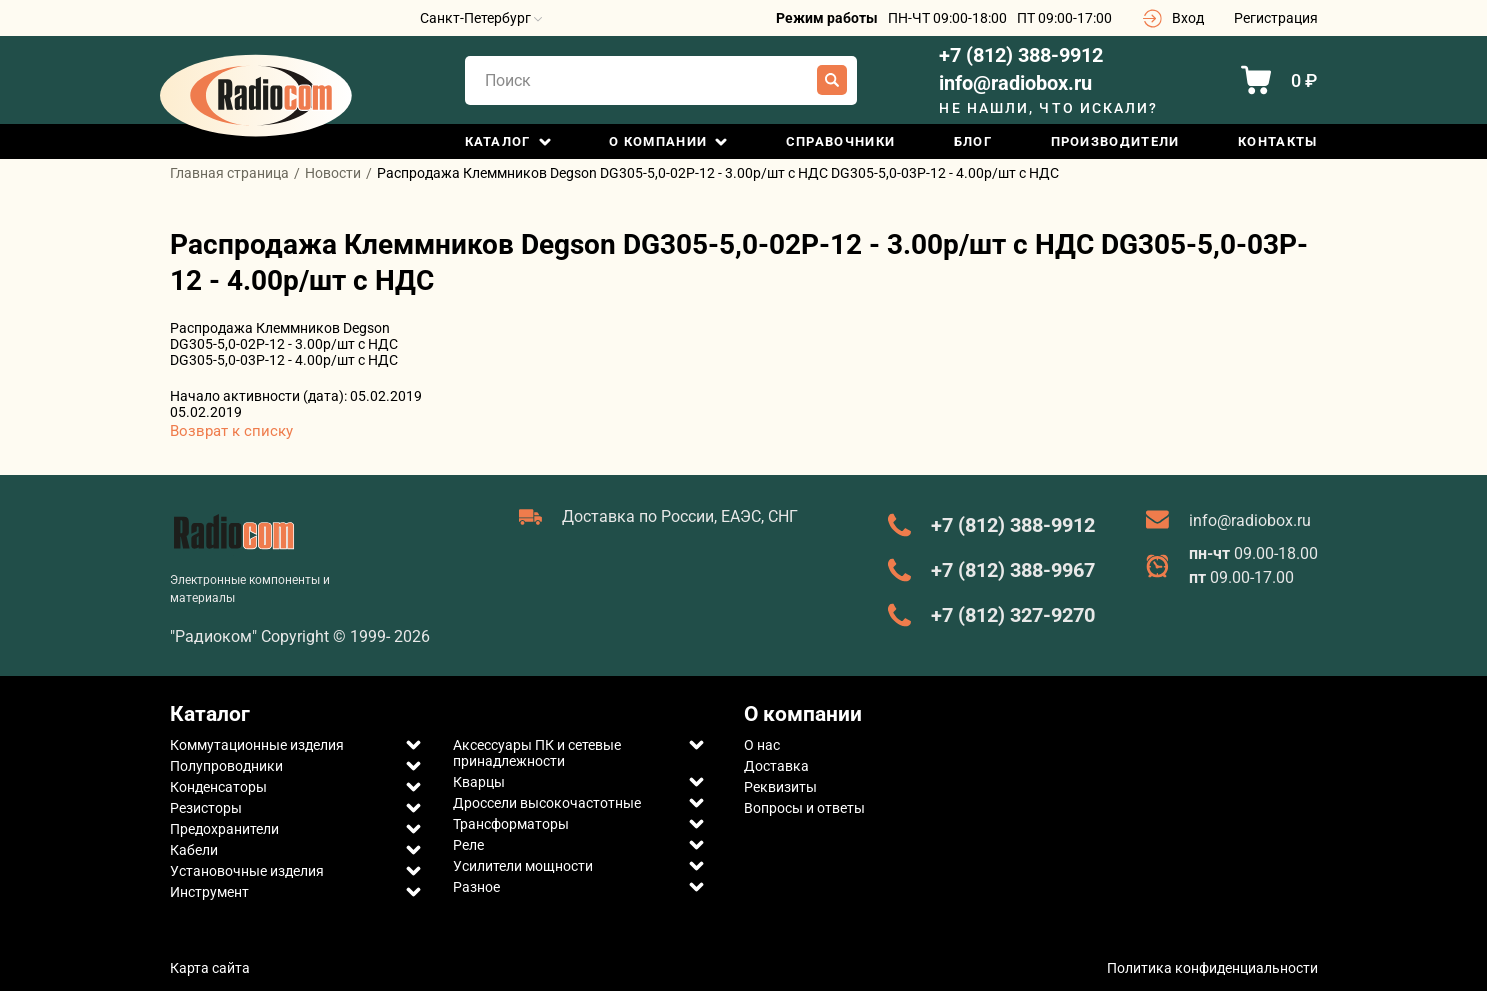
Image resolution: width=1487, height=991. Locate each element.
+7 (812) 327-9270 (1013, 615)
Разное (476, 887)
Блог (973, 141)
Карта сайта (210, 968)
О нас (762, 745)
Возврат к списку (231, 431)
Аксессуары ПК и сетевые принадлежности (537, 753)
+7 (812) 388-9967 (1013, 570)
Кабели (194, 850)
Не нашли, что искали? (1048, 108)
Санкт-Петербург (481, 18)
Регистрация (1276, 18)
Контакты (1277, 141)
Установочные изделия (247, 871)
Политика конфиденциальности (1212, 968)
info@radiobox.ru (1015, 83)
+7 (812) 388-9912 (1021, 55)
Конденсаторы (218, 787)
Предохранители (224, 829)
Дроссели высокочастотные (547, 803)
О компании (658, 141)
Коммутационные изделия (257, 745)
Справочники (840, 141)
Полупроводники (226, 766)
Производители (1115, 141)
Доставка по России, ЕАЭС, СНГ (680, 516)
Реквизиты (780, 787)
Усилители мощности (523, 866)
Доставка (776, 766)
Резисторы (206, 808)
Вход (1188, 18)
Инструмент (209, 892)
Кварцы (479, 782)
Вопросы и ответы (804, 808)
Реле (468, 845)
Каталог (498, 141)
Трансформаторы (511, 824)
